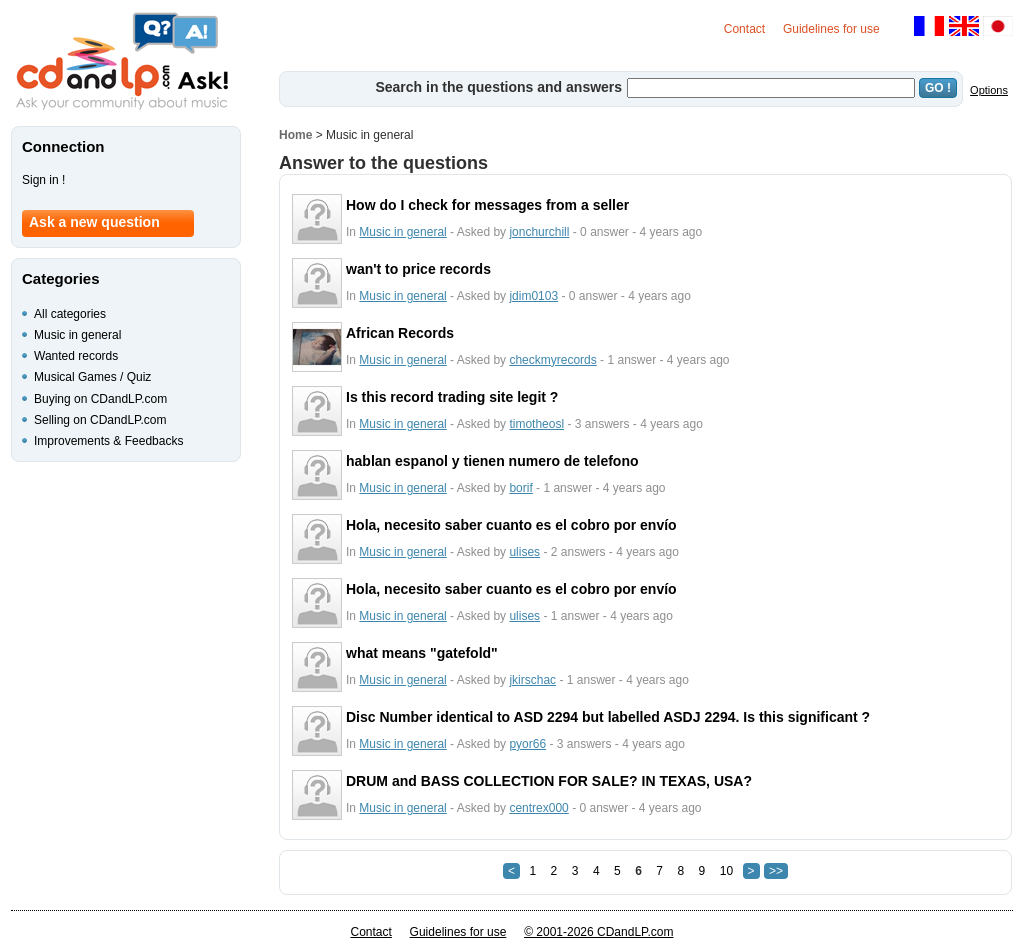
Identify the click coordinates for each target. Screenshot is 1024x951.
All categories (70, 314)
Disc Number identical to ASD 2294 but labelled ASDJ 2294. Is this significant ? (608, 717)
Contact (744, 29)
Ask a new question (94, 222)
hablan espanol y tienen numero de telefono (492, 461)
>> (776, 871)
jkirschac (532, 680)
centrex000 (538, 808)
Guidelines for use (831, 29)
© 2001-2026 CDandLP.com (598, 932)
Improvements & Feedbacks (108, 441)
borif (520, 488)
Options (989, 90)
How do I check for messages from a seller (487, 205)
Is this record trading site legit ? (452, 397)
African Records (400, 333)
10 (726, 871)
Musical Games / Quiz (92, 377)
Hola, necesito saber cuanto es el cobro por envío (511, 525)
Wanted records (76, 356)
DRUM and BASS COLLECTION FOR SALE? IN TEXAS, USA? (549, 781)
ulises (524, 552)
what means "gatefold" (422, 653)
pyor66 (527, 744)
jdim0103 (533, 296)
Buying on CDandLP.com (100, 399)
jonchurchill (539, 232)
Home (295, 135)
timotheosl (536, 424)
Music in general (402, 232)
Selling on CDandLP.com (100, 420)
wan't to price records (418, 269)
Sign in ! (43, 180)
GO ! (938, 88)
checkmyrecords (552, 360)
